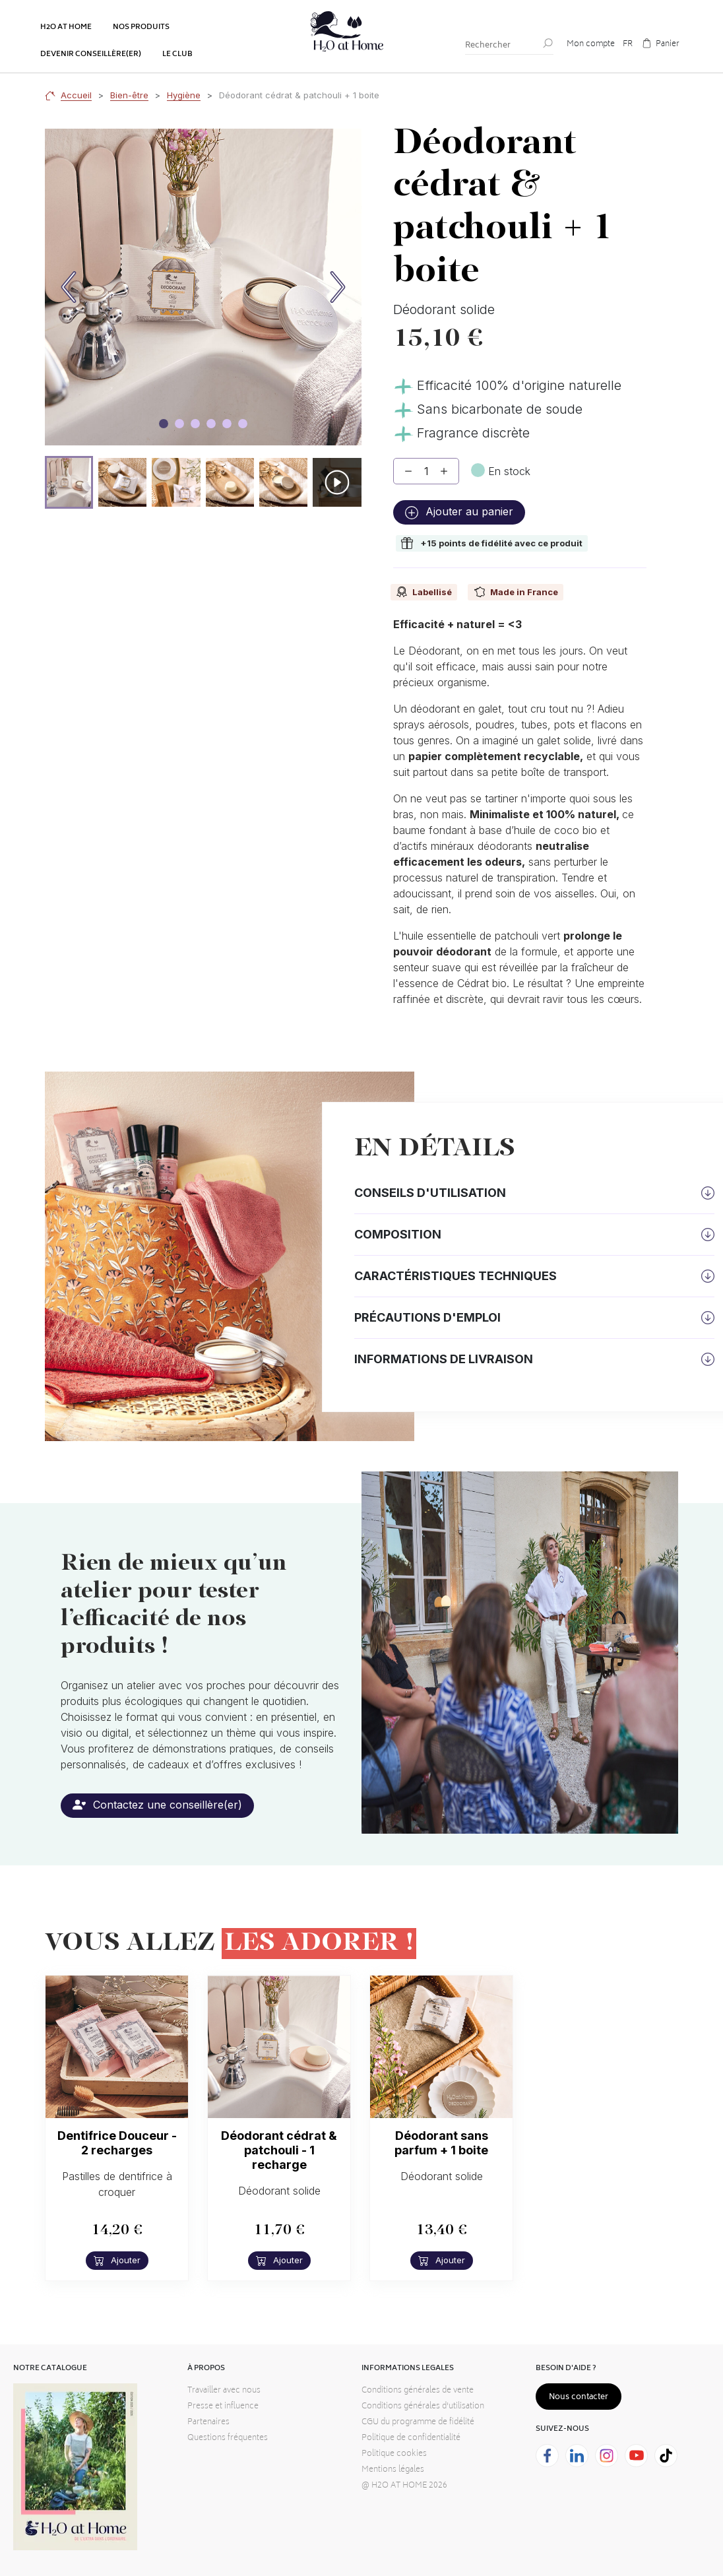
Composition (397, 1234)
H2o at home (66, 27)
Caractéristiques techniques (455, 1276)
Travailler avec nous (224, 2391)
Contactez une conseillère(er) (157, 1804)
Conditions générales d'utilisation (423, 2407)
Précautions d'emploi (427, 1317)
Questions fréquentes (227, 2438)
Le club (177, 54)
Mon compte (591, 44)
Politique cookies (394, 2454)
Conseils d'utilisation (430, 1193)
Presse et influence (223, 2407)
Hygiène (184, 95)
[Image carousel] (163, 423)
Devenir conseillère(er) (90, 54)
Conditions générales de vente (418, 2391)
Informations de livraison (443, 1359)
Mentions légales (393, 2470)
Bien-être (129, 95)
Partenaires (208, 2423)
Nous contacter (578, 2397)
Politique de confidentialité (411, 2438)
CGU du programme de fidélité (418, 2423)
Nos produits (141, 27)
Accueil (76, 95)
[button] (69, 482)
